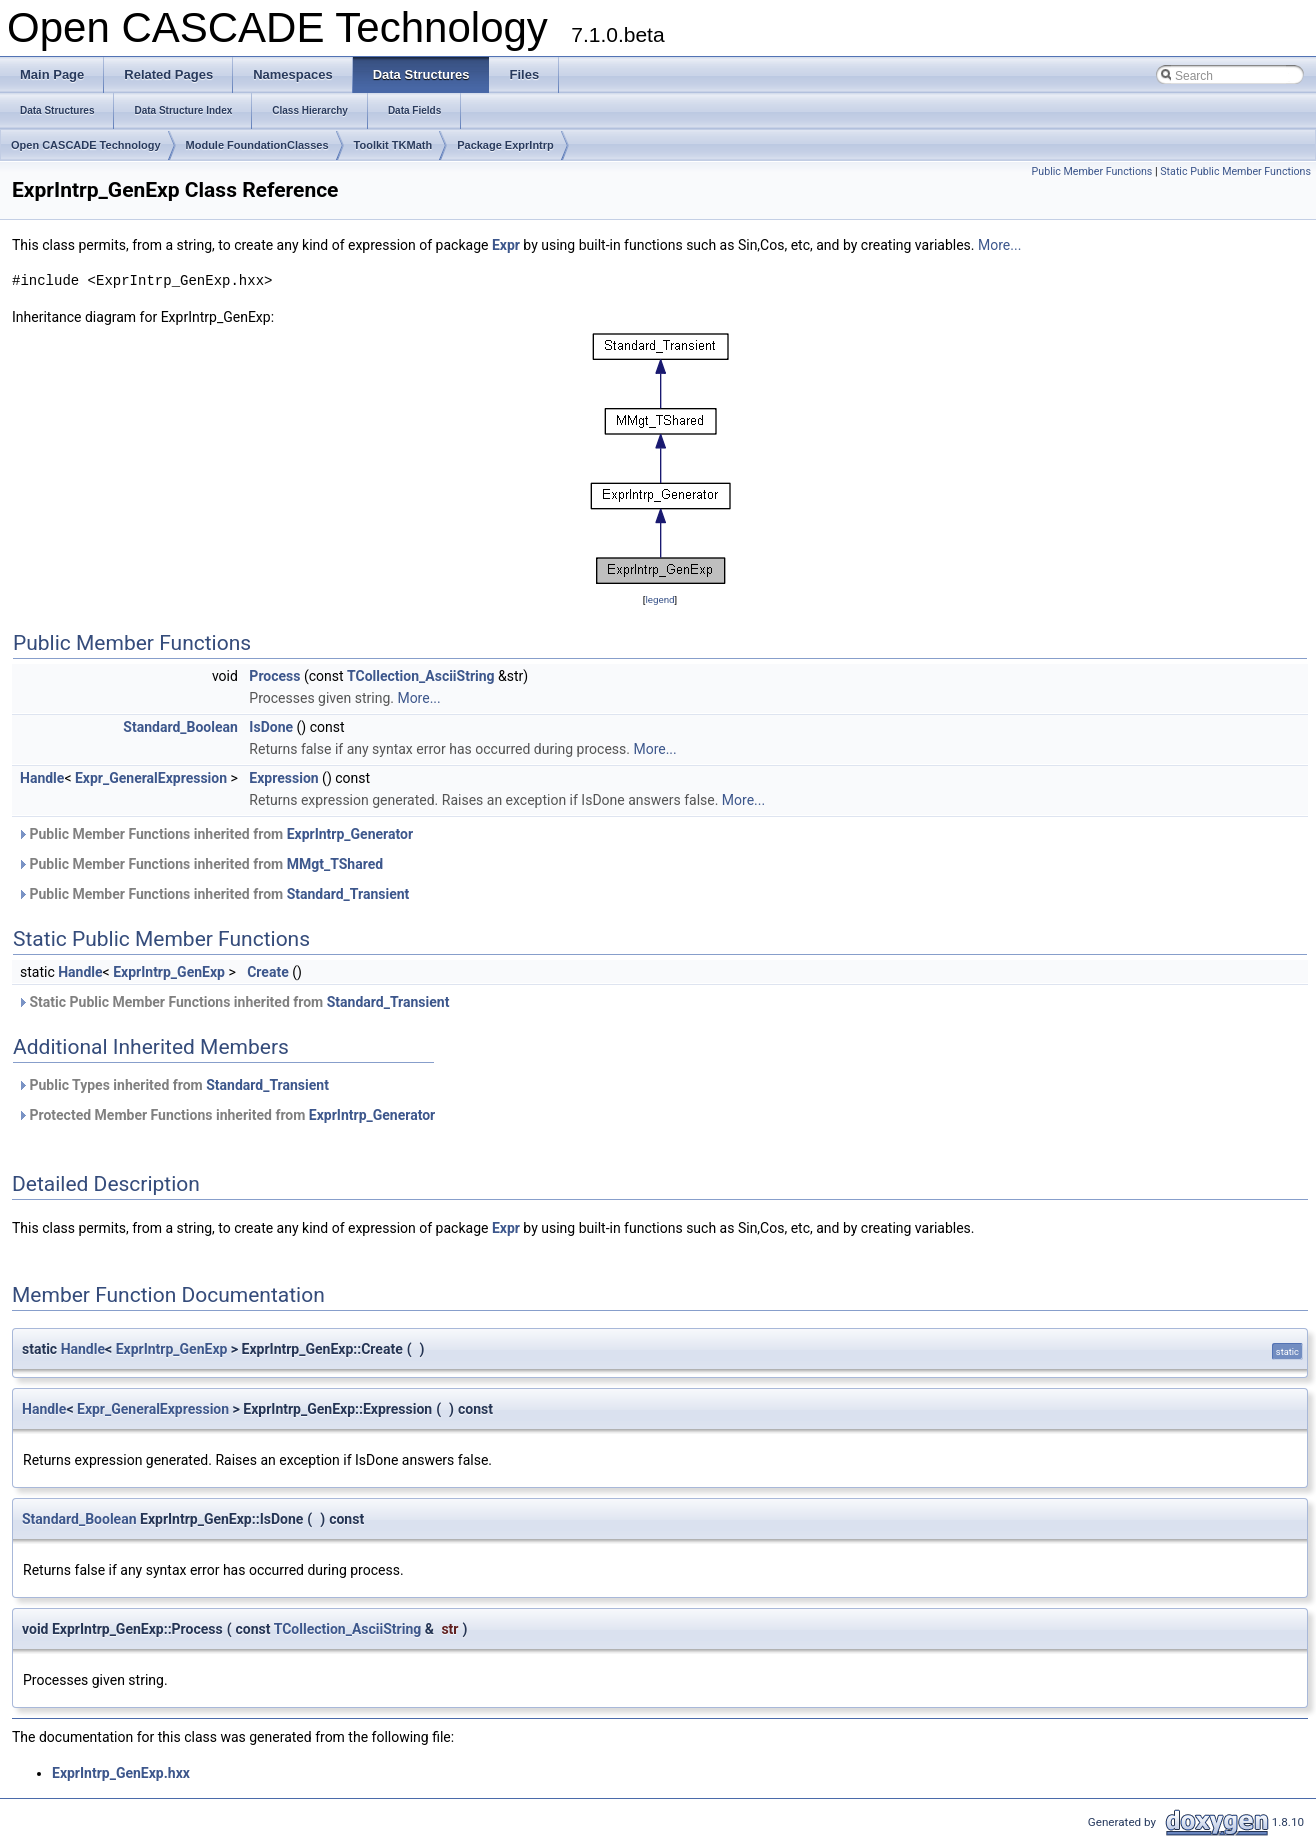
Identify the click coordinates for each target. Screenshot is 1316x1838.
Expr (506, 245)
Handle (42, 778)
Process (274, 676)
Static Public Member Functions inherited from (233, 1002)
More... (999, 245)
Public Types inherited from (173, 1085)
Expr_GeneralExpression (151, 778)
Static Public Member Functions (1235, 171)
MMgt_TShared (335, 864)
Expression (283, 778)
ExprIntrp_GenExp (169, 972)
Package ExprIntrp (505, 145)
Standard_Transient (348, 894)
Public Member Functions (1092, 171)
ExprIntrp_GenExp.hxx (121, 1773)
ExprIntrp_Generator (350, 834)
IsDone (271, 727)
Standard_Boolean (180, 727)
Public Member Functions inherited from (215, 834)
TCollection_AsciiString (421, 676)
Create (268, 972)
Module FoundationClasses (257, 145)
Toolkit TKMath (393, 145)
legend (659, 599)
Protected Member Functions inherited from (226, 1115)
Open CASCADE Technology (86, 145)
